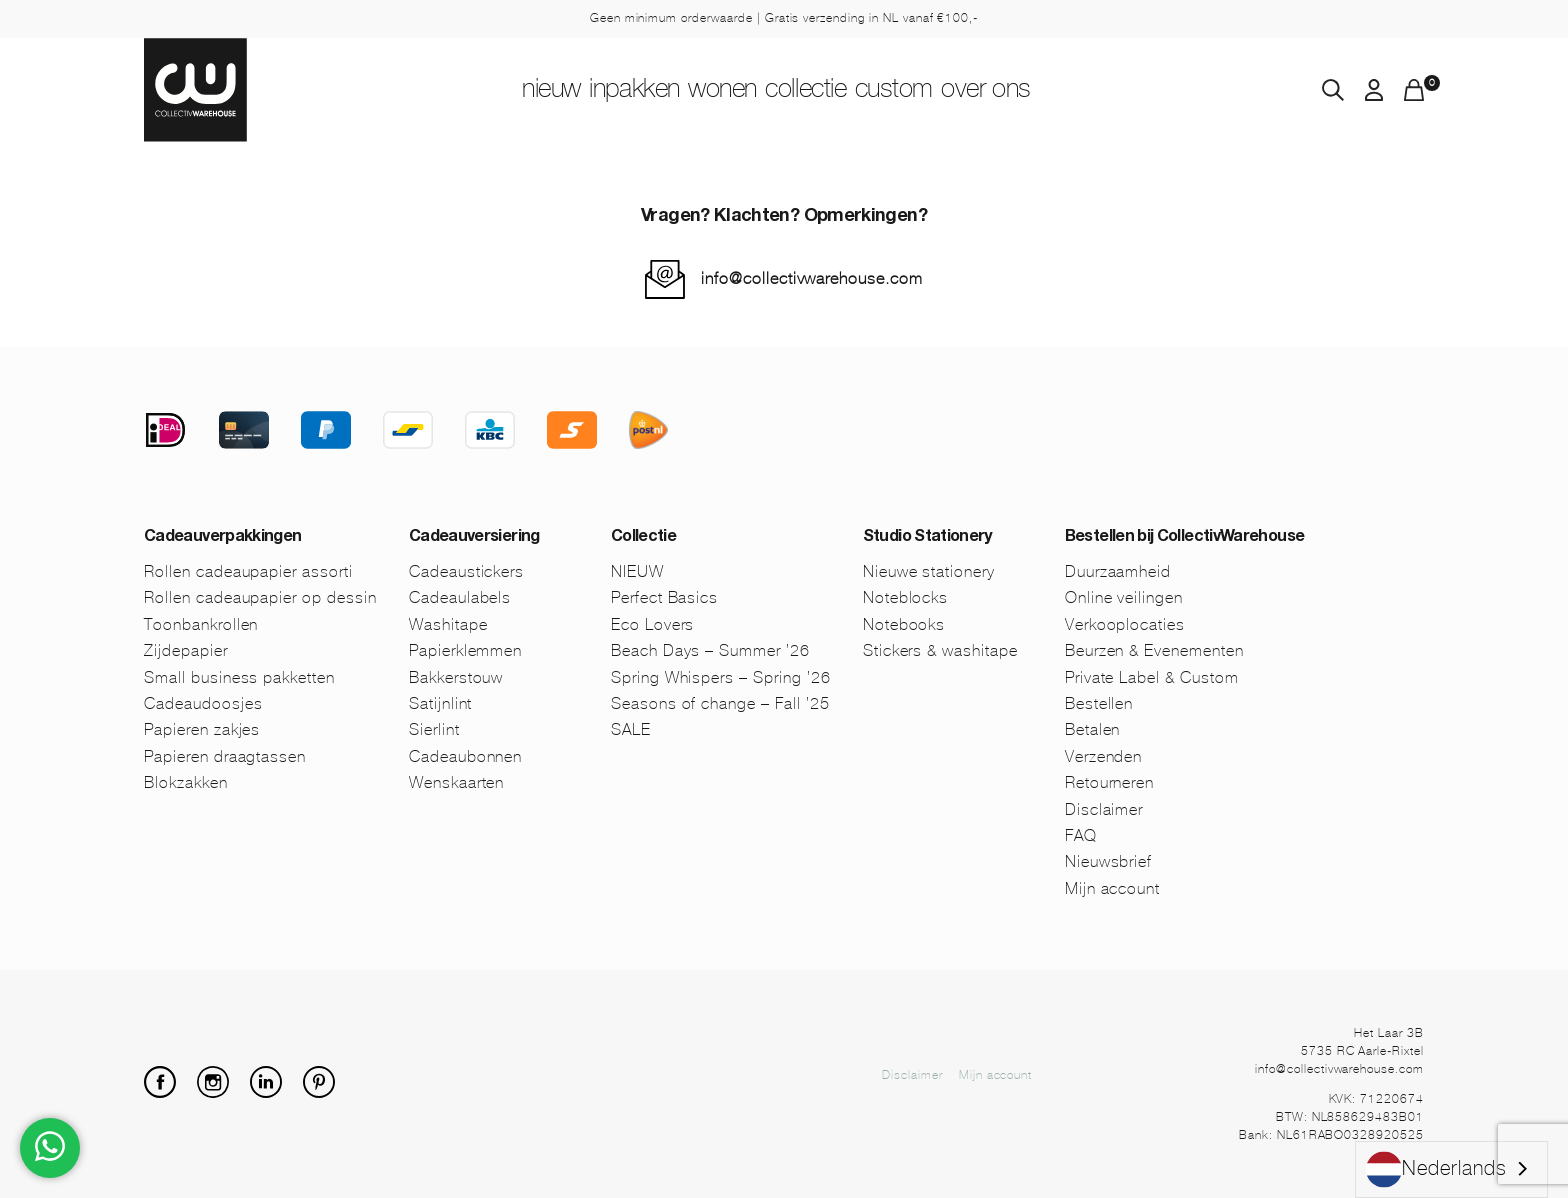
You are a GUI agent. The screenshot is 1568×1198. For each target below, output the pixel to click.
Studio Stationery (927, 538)
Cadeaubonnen (466, 756)
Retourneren (1110, 782)
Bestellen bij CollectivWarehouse (1185, 538)
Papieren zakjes (202, 729)
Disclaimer (1104, 809)
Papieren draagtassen (225, 756)
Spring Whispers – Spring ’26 (721, 677)
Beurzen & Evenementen (1154, 650)
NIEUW (456, 91)
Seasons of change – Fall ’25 (720, 703)
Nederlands (1436, 1169)
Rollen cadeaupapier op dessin (260, 597)
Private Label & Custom (1152, 677)
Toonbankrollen (201, 624)
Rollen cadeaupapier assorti (248, 571)
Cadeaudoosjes (203, 703)
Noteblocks (906, 597)
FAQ (1081, 835)
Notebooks (904, 624)
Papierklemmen (465, 650)
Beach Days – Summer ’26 (710, 650)
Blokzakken (186, 782)
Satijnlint (441, 703)
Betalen (1093, 729)
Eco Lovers (653, 624)
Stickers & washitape (940, 650)
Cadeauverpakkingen (222, 538)
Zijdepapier (186, 650)
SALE (631, 729)
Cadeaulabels (460, 597)
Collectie (830, 91)
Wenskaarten (457, 782)
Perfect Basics (664, 597)
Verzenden (1104, 756)
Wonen (706, 91)
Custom (956, 91)
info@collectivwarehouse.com (812, 278)
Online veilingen (1124, 597)
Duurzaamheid (1118, 571)
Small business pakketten (239, 677)
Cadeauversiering (474, 538)
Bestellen (1099, 703)
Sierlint (434, 729)
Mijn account (1113, 888)
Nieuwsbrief (1109, 861)
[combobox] (1451, 1169)
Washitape (448, 624)
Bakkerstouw (456, 677)
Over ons (1085, 91)
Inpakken (580, 91)
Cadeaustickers (466, 571)
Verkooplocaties (1125, 624)
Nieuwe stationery (929, 571)
